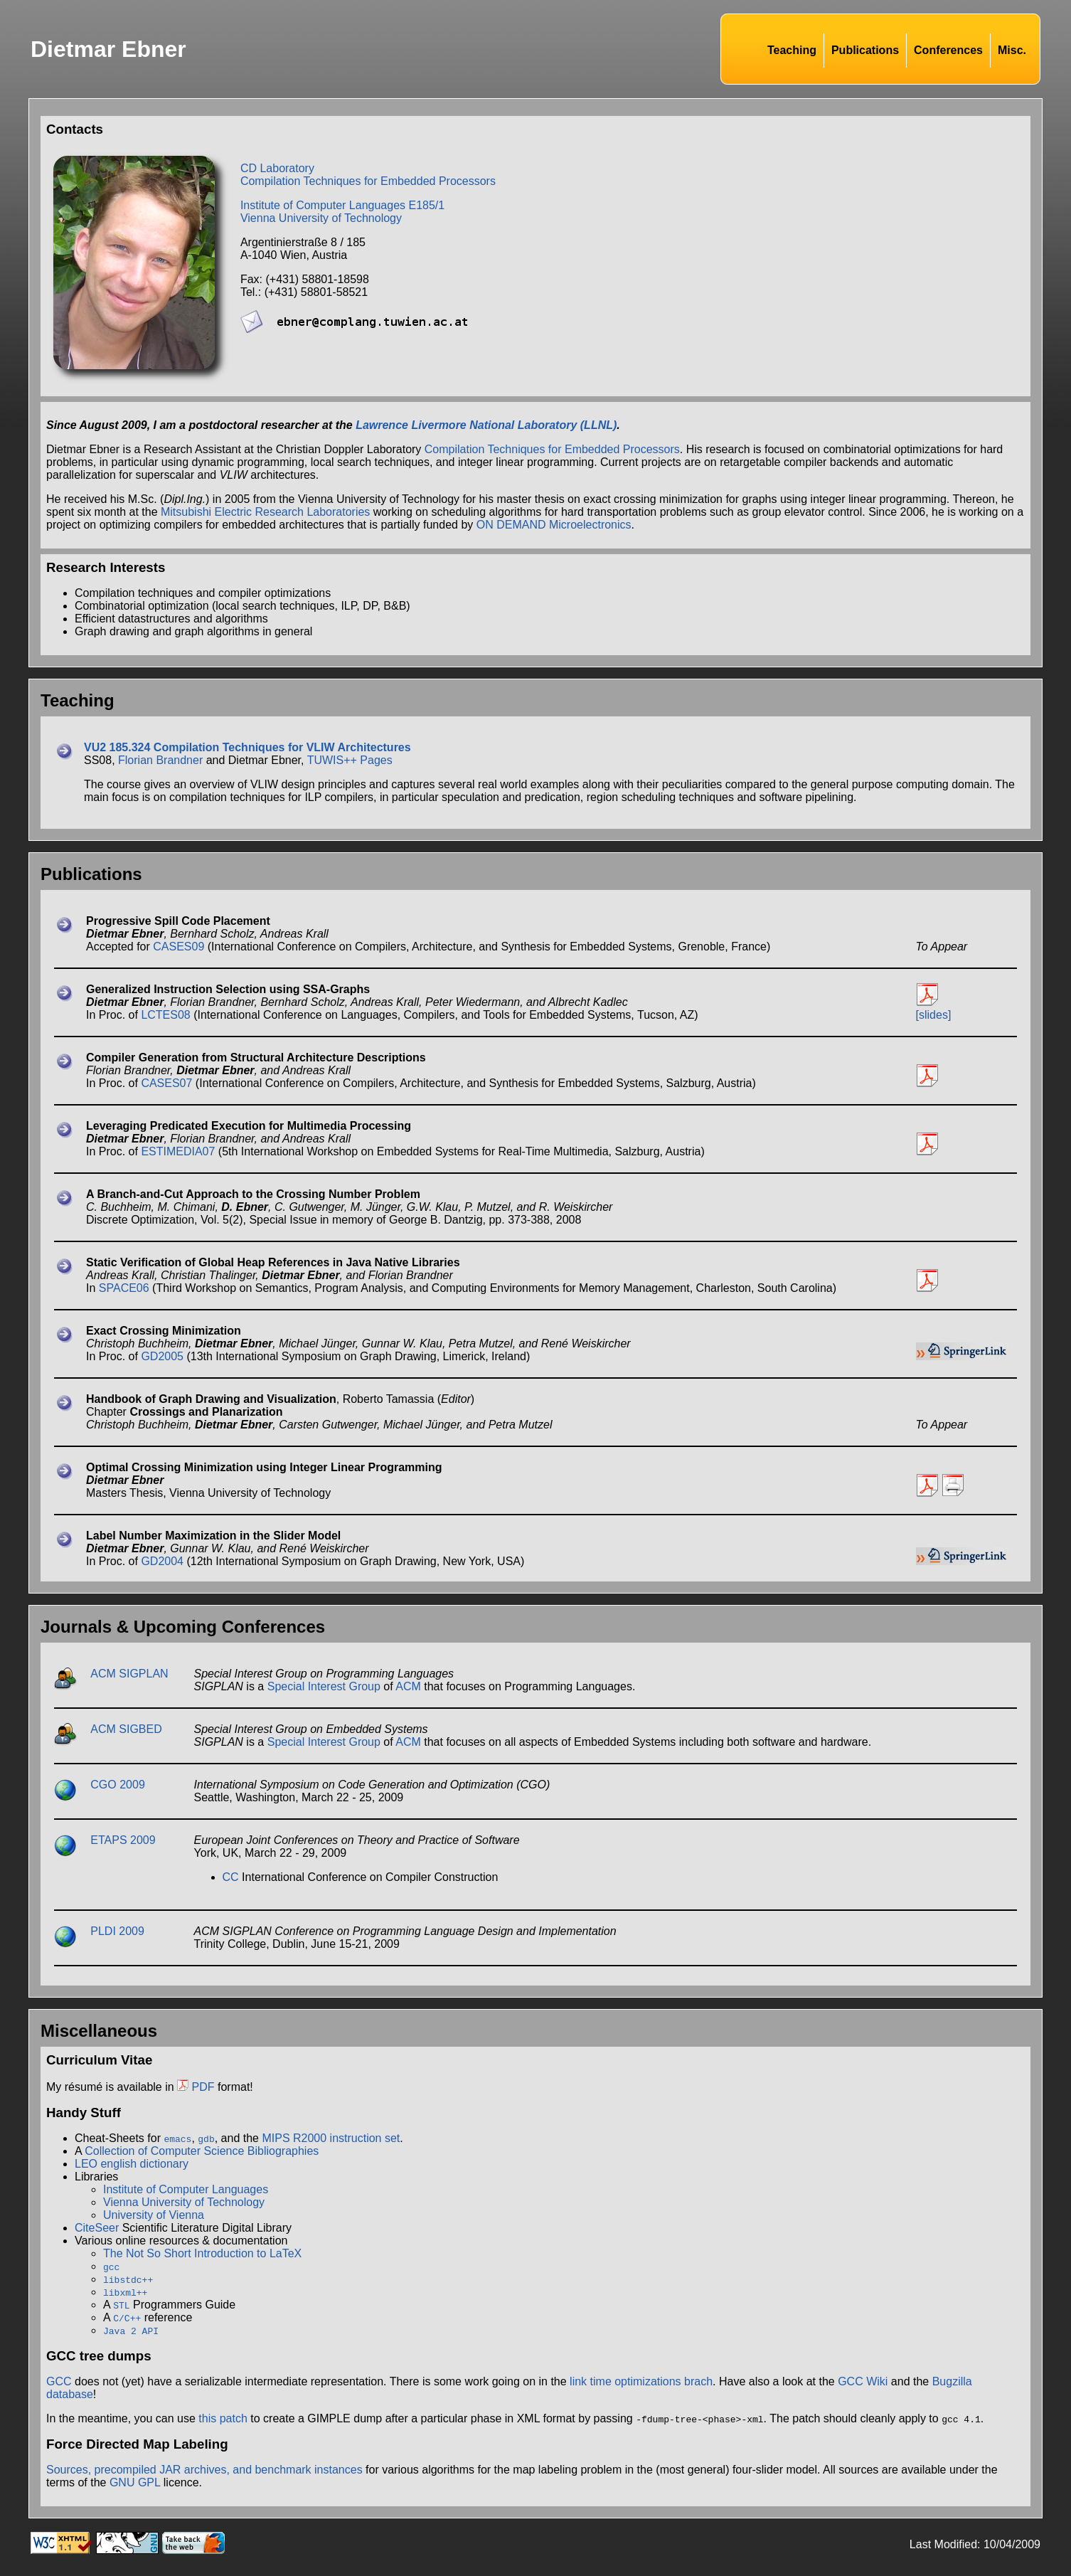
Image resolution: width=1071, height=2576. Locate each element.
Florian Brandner (160, 760)
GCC (59, 2381)
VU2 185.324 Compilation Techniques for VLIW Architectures (247, 747)
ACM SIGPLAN (129, 1674)
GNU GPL (135, 2482)
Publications (865, 50)
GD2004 (162, 1561)
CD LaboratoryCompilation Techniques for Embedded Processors (368, 174)
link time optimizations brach (641, 2381)
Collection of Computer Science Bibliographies (202, 2151)
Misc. (1012, 50)
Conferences (948, 50)
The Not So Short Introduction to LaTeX (202, 2253)
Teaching (791, 50)
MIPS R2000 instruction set (331, 2138)
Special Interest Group (323, 1686)
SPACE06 (124, 1288)
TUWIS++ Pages (350, 760)
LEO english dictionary (131, 2164)
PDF (195, 2087)
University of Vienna (153, 2215)
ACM (408, 1686)
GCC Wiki (863, 2381)
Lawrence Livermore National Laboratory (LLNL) (486, 425)
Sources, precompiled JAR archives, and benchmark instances (204, 2470)
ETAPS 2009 (122, 1840)
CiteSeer (97, 2228)
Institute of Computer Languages (185, 2189)
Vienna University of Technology (321, 218)
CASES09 (178, 946)
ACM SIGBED (125, 1729)
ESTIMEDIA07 (178, 1151)
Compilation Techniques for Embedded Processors (552, 449)
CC (231, 1877)
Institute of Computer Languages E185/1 (342, 205)
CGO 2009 (117, 1785)
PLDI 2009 (117, 1931)
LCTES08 (165, 1015)
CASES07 (166, 1083)
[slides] (934, 1015)
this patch (222, 2418)
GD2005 (162, 1356)
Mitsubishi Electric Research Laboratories (265, 512)
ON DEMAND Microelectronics (554, 525)
